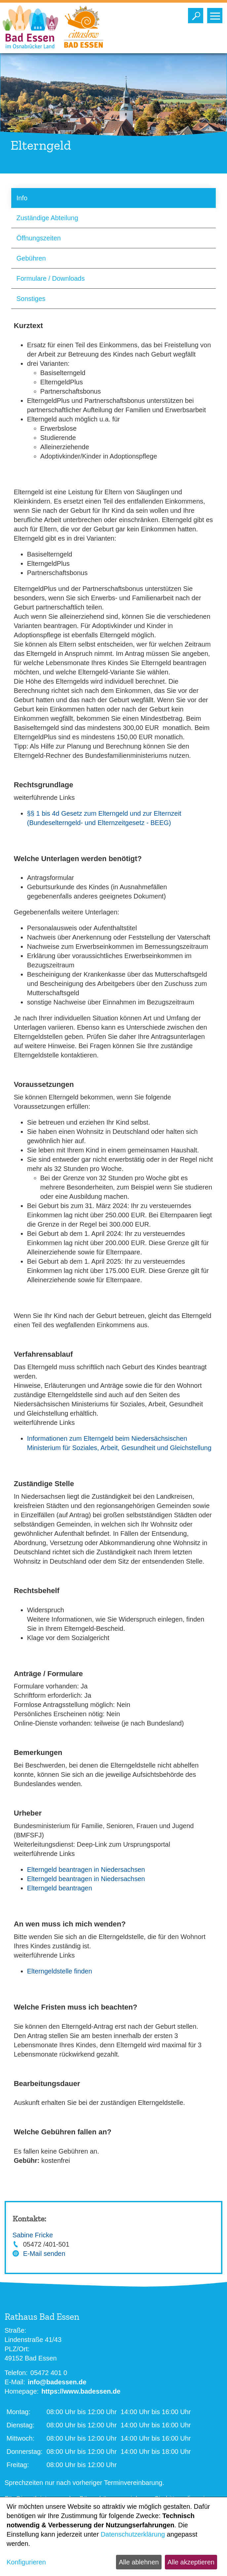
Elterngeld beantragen (59, 1888)
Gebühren (31, 258)
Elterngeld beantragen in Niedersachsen (86, 1869)
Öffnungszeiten (39, 238)
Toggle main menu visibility (216, 14)
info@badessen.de (57, 2382)
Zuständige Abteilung (47, 217)
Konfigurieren (26, 2562)
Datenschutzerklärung (133, 2534)
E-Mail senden (44, 2253)
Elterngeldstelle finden (59, 1971)
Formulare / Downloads (51, 278)
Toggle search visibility (197, 14)
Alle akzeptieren (191, 2562)
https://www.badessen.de (80, 2391)
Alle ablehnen (139, 2562)
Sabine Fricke (33, 2235)
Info (22, 198)
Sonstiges (31, 298)
